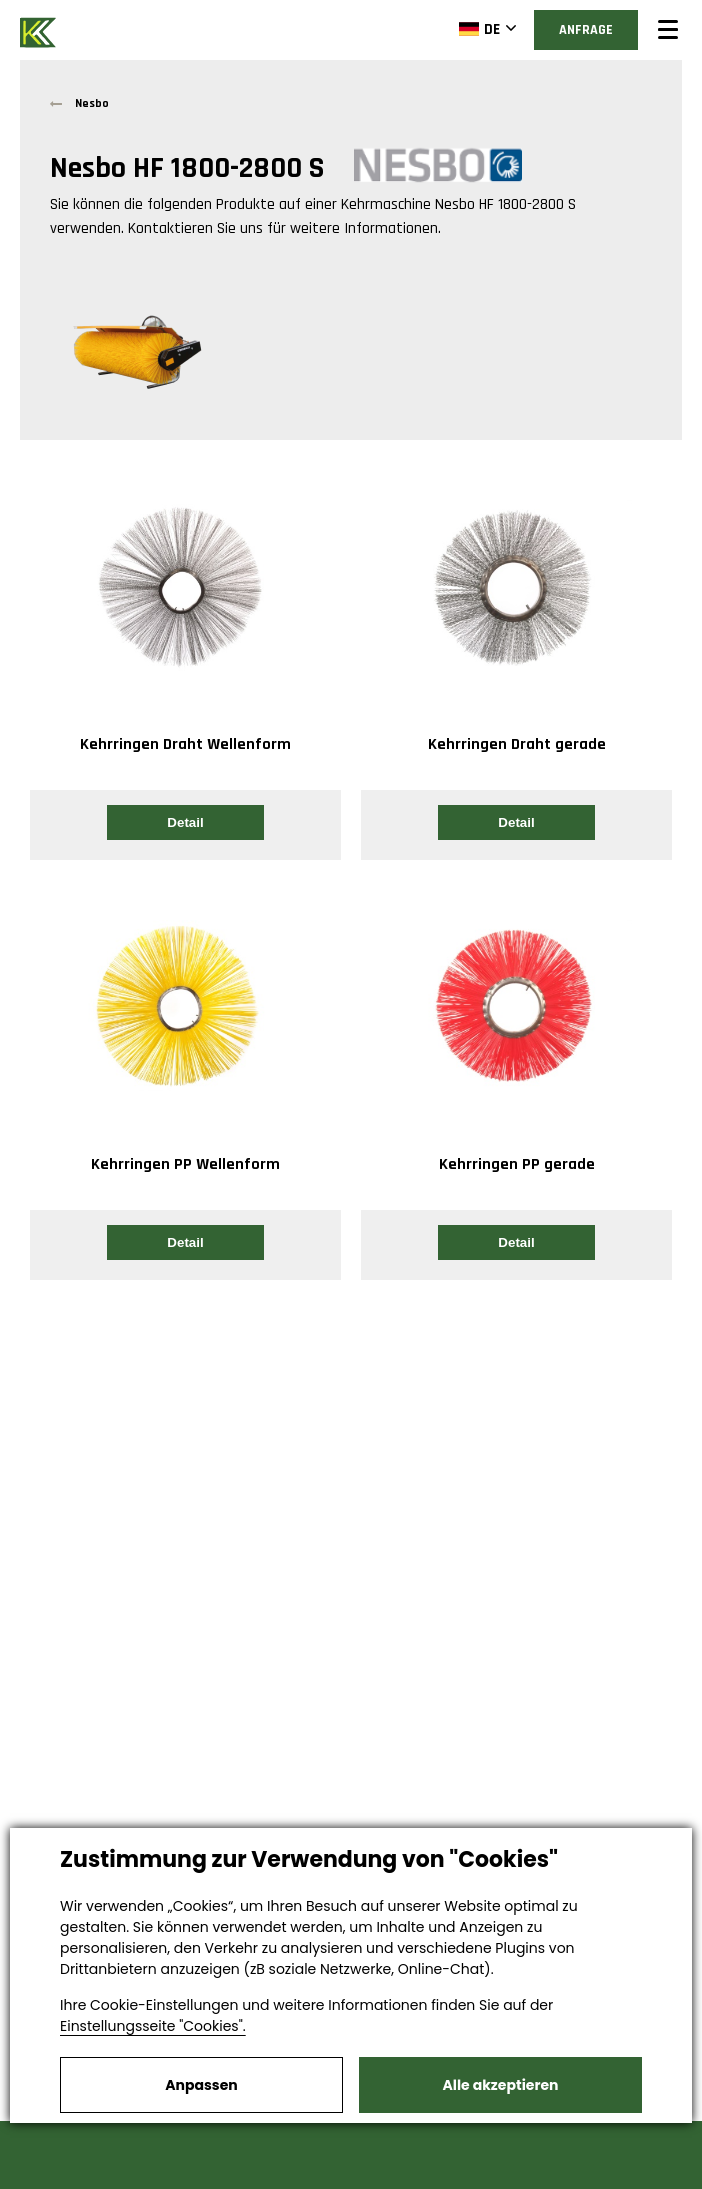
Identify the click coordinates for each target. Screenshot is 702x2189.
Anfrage (586, 30)
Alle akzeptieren (501, 2085)
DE (479, 29)
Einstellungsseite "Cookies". (153, 2026)
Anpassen (201, 2085)
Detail (185, 822)
